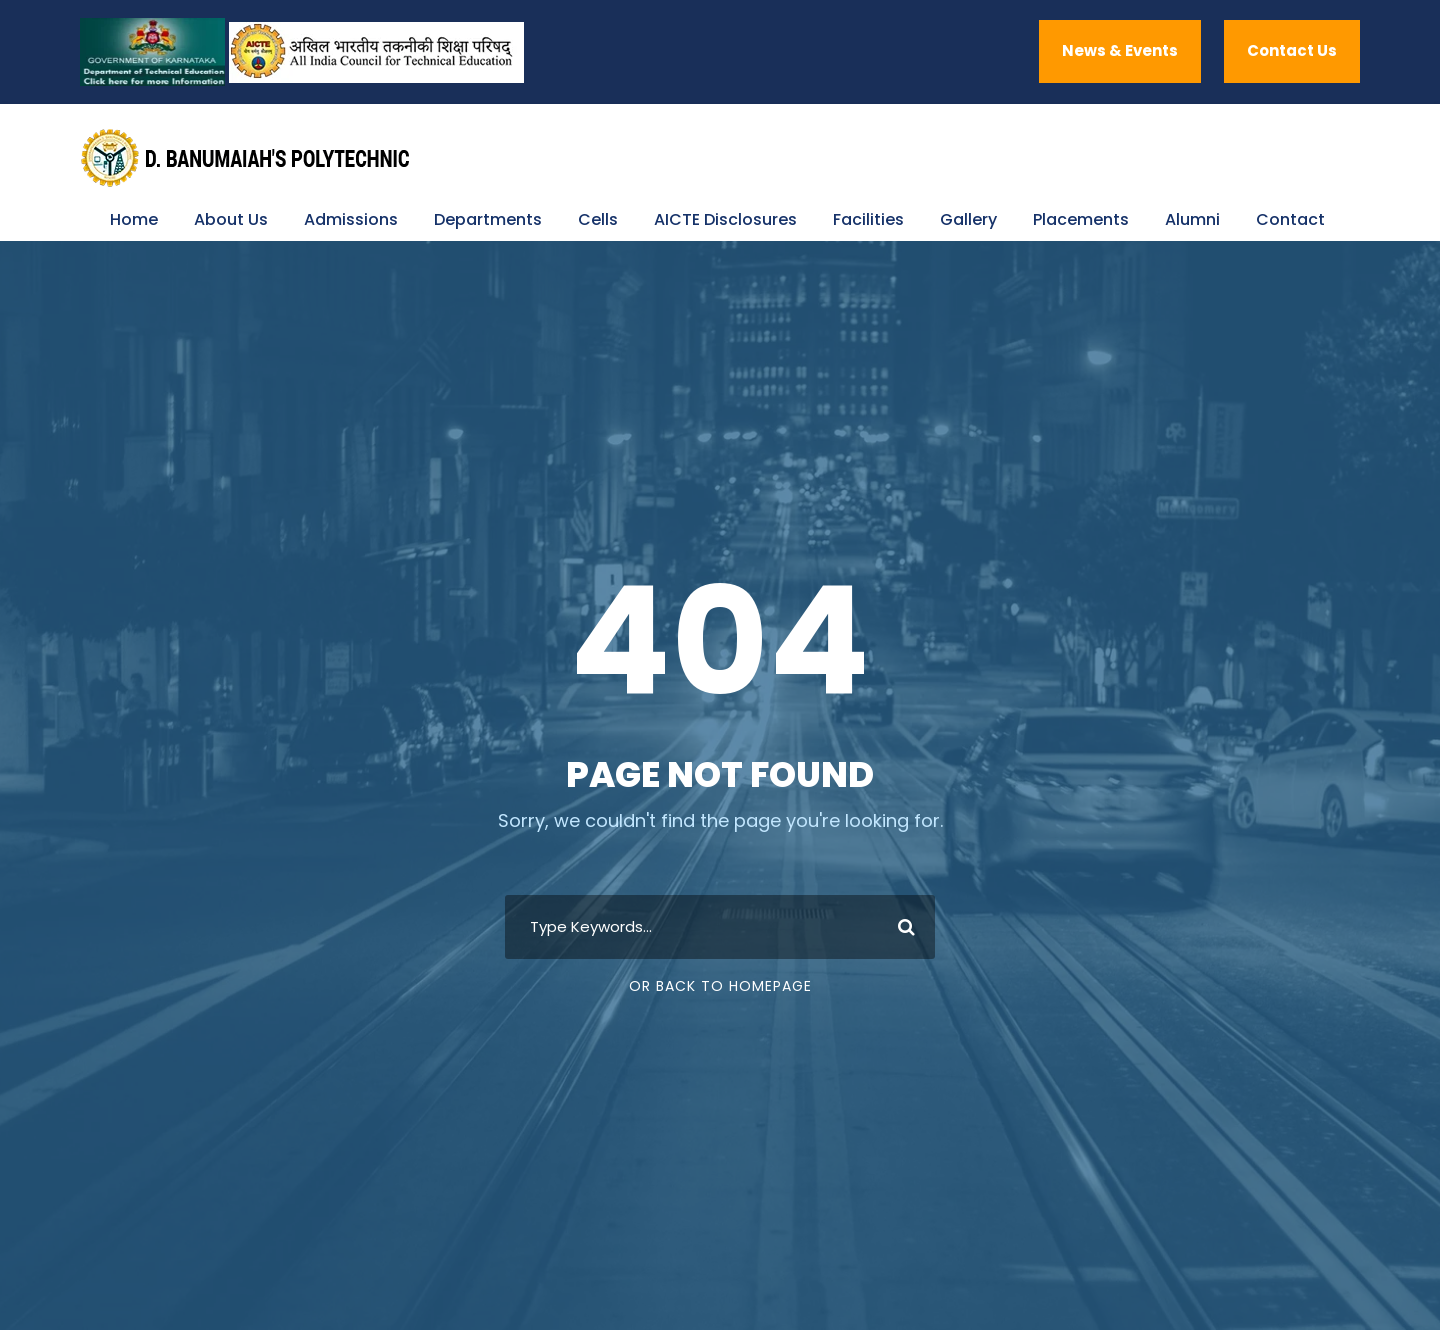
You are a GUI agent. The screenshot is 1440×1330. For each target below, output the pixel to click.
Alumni (1192, 219)
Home (134, 219)
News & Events (1120, 50)
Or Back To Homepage (720, 986)
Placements (1081, 219)
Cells (598, 219)
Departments (488, 219)
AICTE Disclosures (725, 219)
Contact (1290, 219)
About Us (231, 219)
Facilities (868, 219)
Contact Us (1292, 50)
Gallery (968, 219)
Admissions (351, 219)
